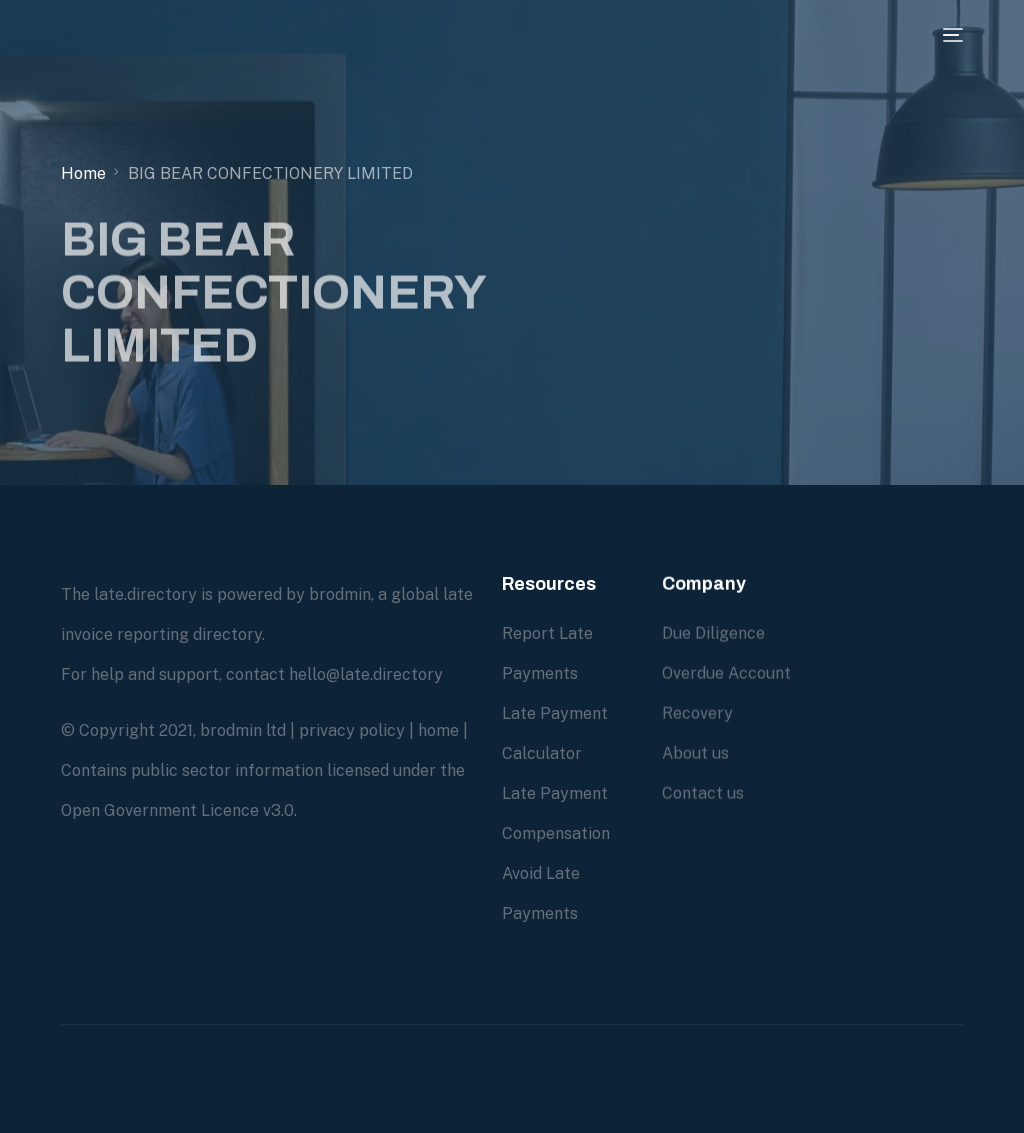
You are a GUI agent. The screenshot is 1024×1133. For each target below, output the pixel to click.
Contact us (703, 794)
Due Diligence (713, 634)
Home (83, 173)
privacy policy (352, 730)
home (438, 730)
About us (695, 754)
